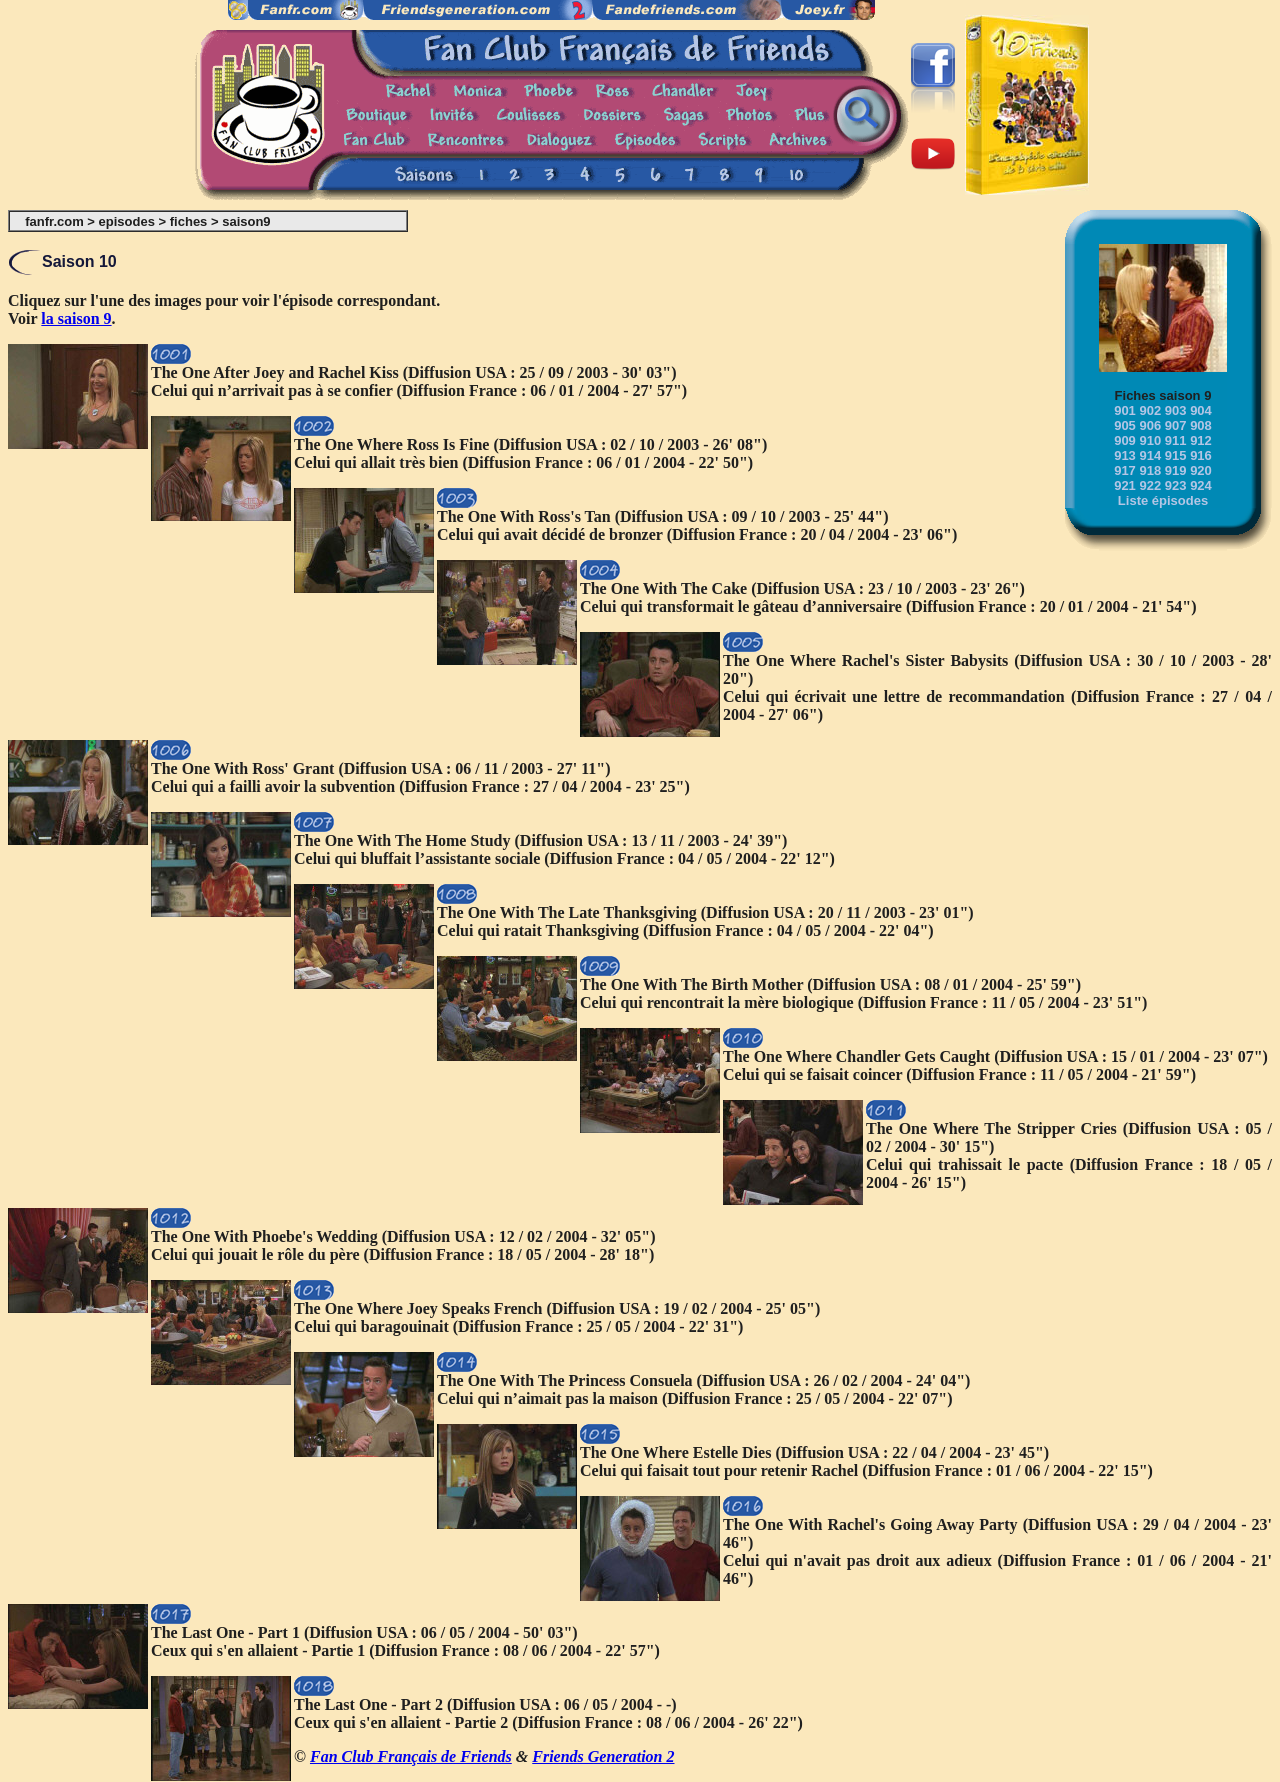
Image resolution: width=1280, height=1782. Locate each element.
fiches (189, 221)
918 (1150, 470)
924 (1201, 485)
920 (1201, 470)
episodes (127, 221)
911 (1176, 440)
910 (1150, 440)
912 (1201, 440)
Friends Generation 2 (603, 1756)
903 (1176, 410)
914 (1150, 455)
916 (1201, 455)
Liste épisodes (1163, 500)
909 (1125, 440)
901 (1125, 410)
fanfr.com (54, 221)
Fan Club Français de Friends (411, 1756)
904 (1201, 410)
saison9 (246, 221)
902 (1150, 410)
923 (1176, 485)
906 (1150, 425)
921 (1125, 485)
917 (1125, 470)
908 (1201, 425)
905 (1125, 425)
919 (1176, 470)
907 (1176, 425)
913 (1125, 455)
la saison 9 (76, 318)
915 (1176, 455)
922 (1150, 485)
